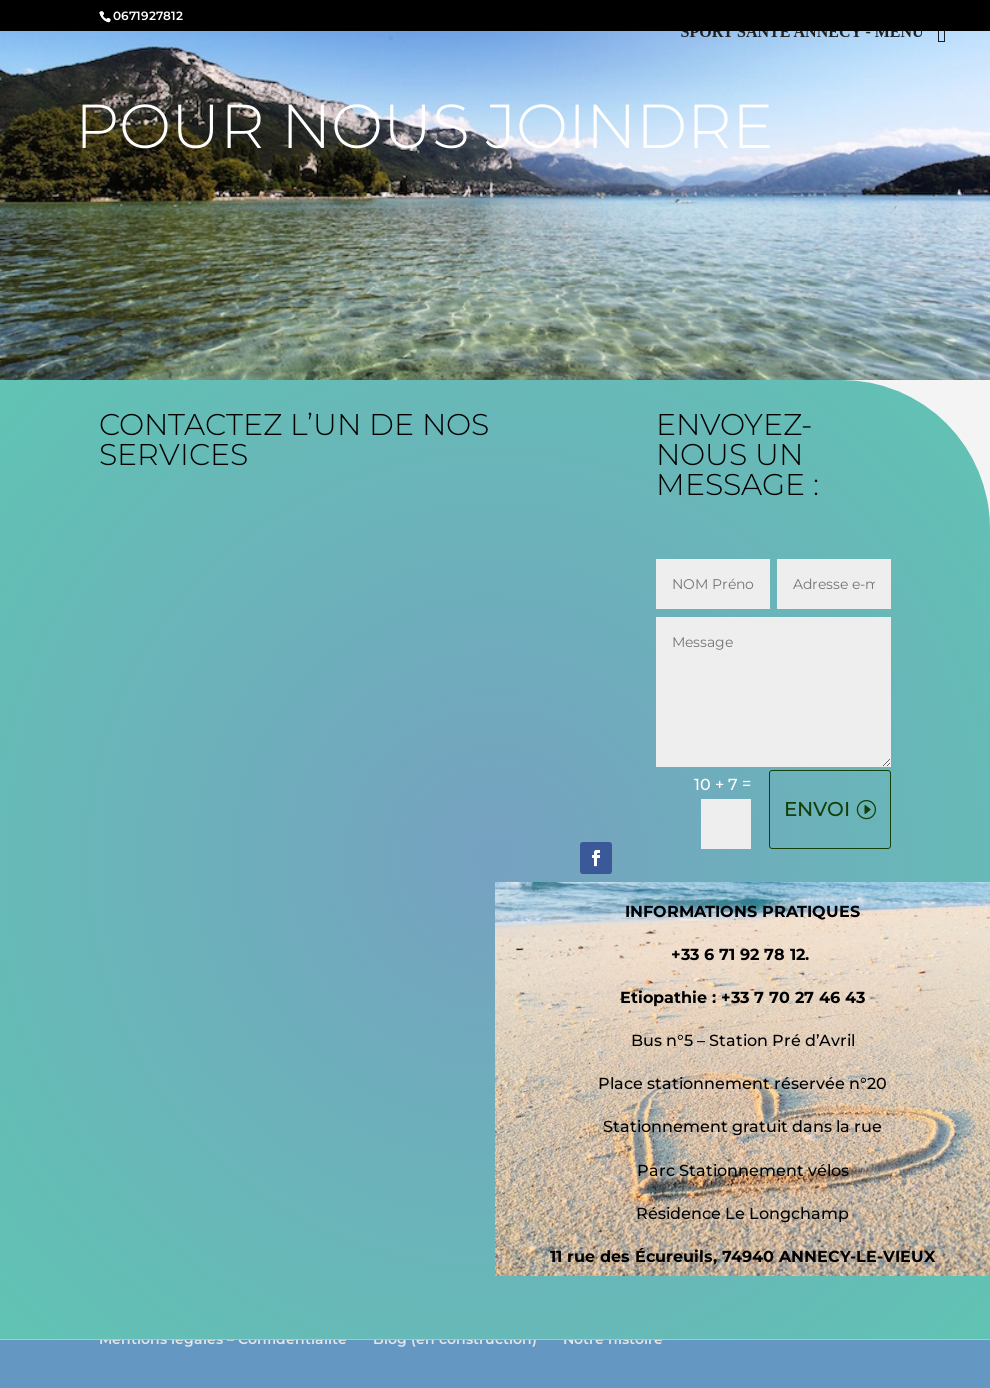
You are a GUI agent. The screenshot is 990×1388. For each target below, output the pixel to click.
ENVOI (817, 809)
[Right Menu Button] (820, 33)
